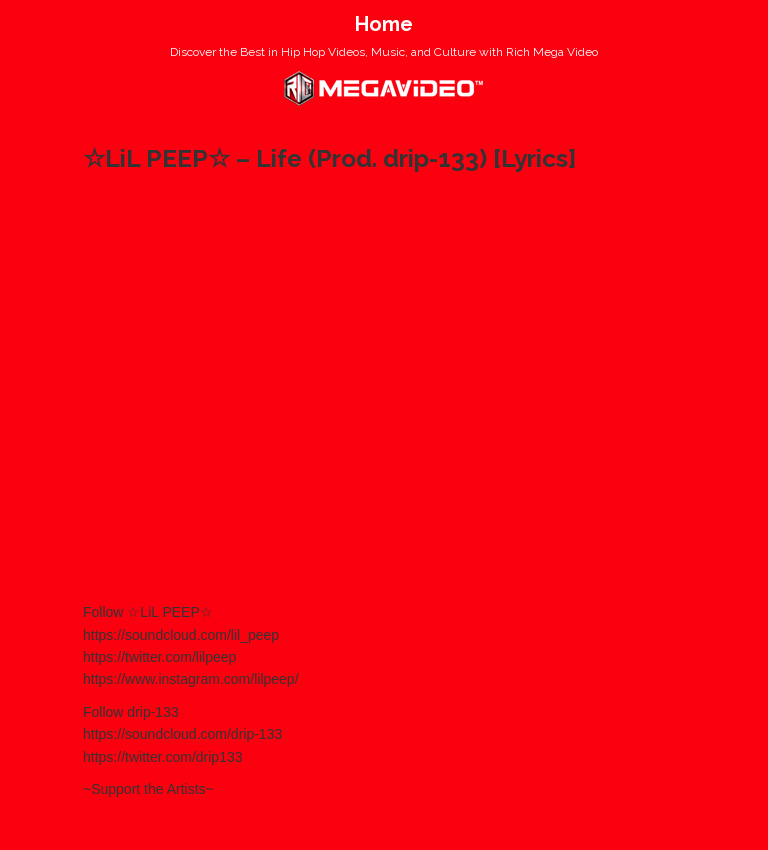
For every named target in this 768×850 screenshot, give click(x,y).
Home (384, 24)
